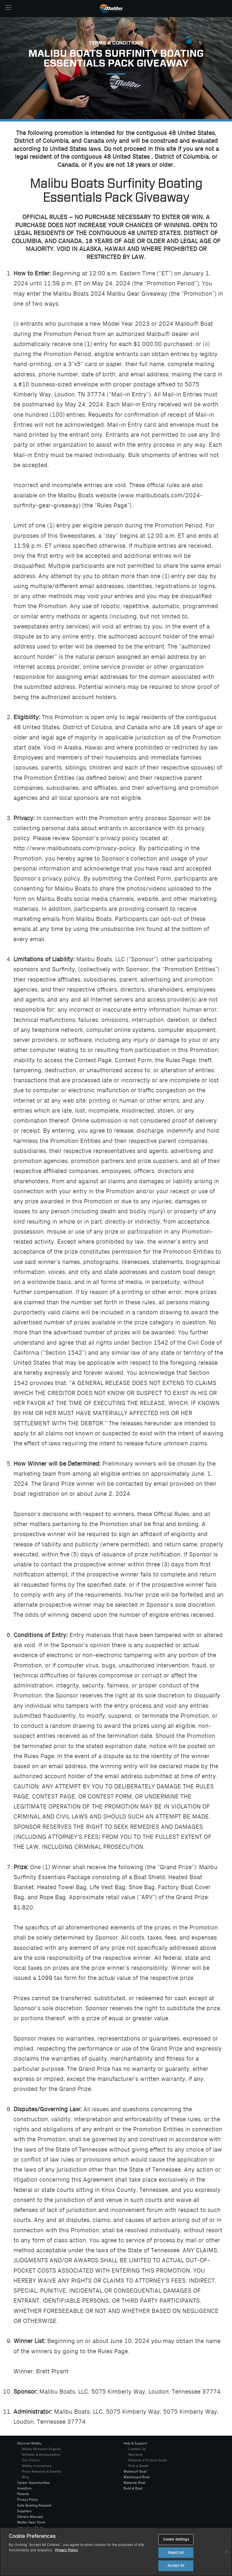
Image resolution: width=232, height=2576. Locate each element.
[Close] (226, 2551)
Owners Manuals (30, 2517)
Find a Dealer (138, 2466)
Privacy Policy (27, 2499)
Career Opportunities (33, 2483)
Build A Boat (133, 2488)
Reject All (176, 2552)
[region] (116, 2552)
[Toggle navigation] (8, 7)
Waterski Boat (134, 2483)
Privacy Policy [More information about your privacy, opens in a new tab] (66, 2550)
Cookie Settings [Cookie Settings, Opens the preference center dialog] (176, 2539)
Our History (31, 2460)
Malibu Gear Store (31, 2522)
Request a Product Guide (147, 2460)
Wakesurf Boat (135, 2471)
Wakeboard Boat (136, 2477)
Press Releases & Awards (41, 2471)
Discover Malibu (29, 2443)
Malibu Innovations (36, 2466)
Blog (25, 2477)
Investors (24, 2488)
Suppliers (24, 2511)
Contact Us (136, 2449)
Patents (23, 2494)
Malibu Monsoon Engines (41, 2449)
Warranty (135, 2454)
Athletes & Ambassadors (41, 2454)
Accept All (175, 2565)
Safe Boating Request (34, 2505)
